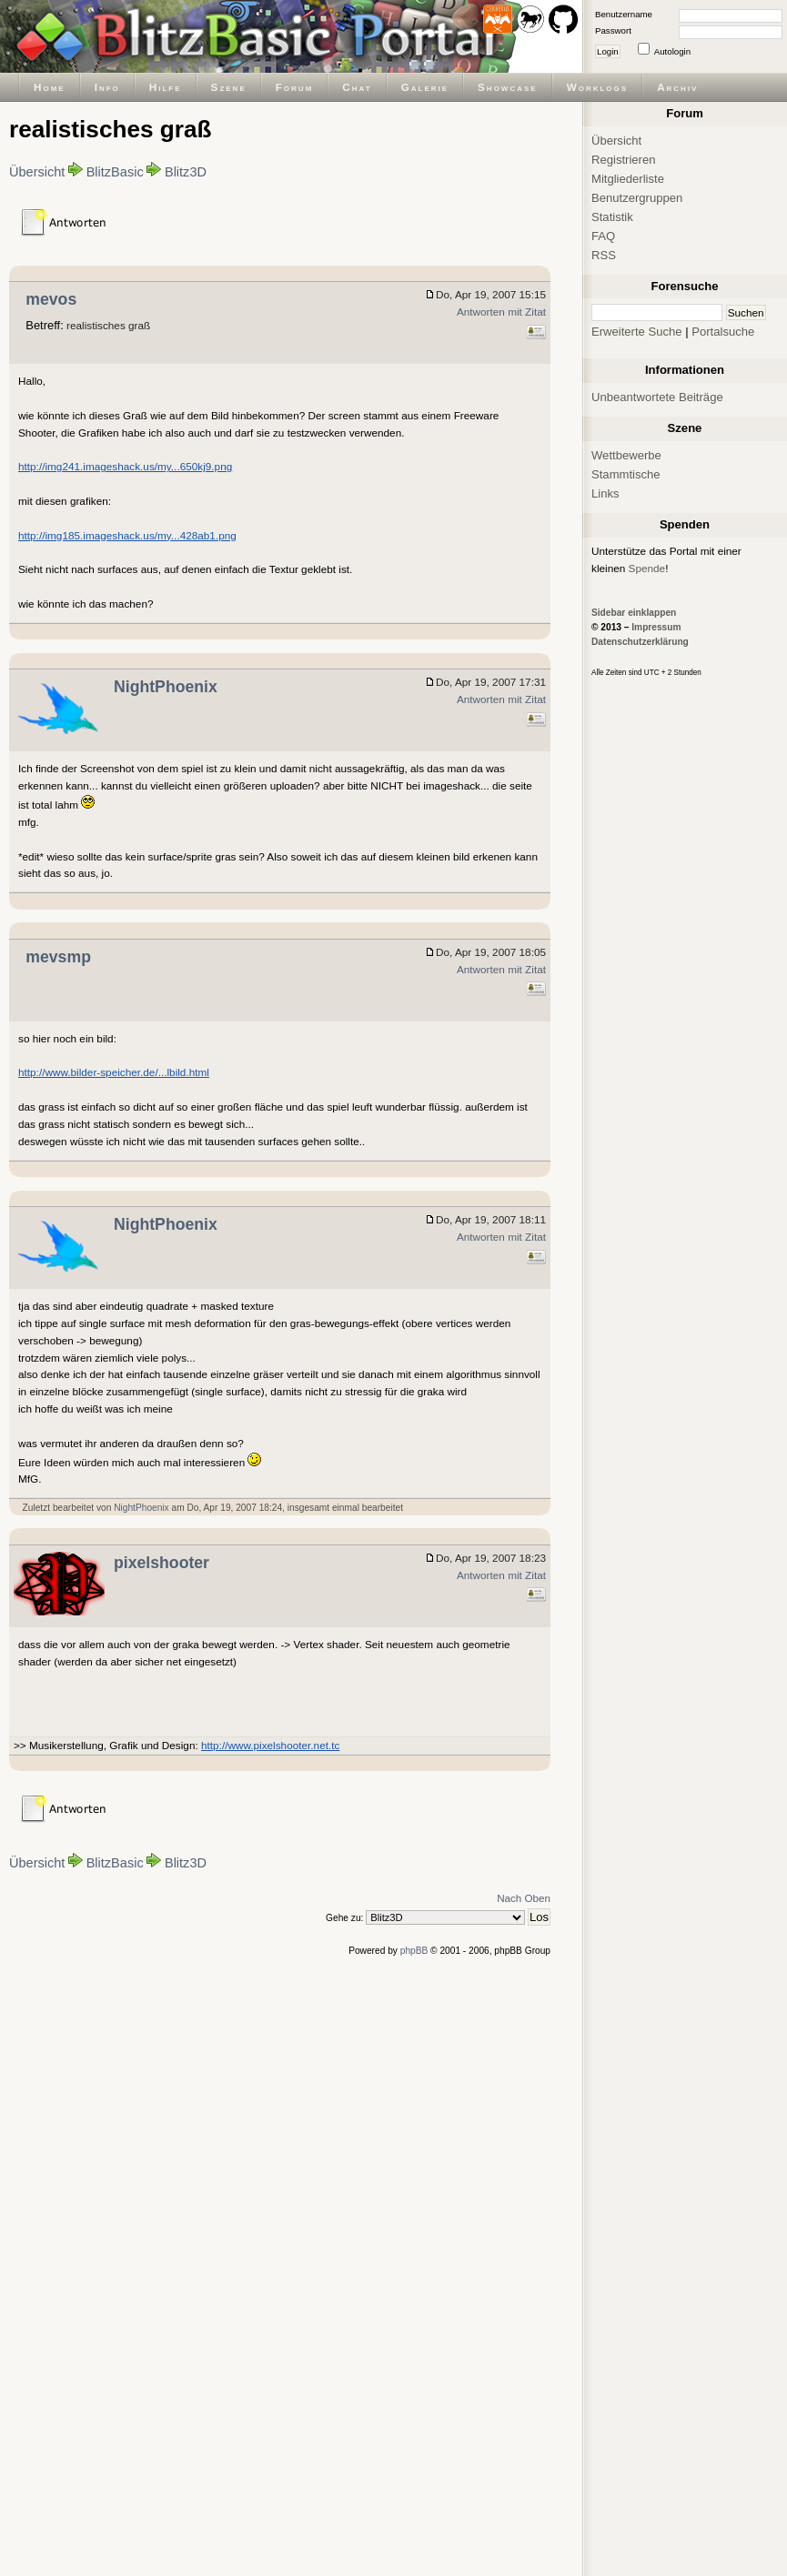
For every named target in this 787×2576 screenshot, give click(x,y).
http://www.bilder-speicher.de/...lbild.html (113, 1072)
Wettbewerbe (626, 455)
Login (608, 51)
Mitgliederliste (627, 179)
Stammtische (626, 474)
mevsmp (58, 957)
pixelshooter (161, 1563)
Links (605, 493)
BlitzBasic (115, 172)
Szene (229, 87)
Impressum (656, 627)
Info (107, 87)
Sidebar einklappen (633, 613)
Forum (295, 87)
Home (50, 87)
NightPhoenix (165, 687)
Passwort (613, 30)
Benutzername (623, 14)
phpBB (414, 1951)
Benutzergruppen (636, 198)
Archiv (677, 87)
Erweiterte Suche (636, 331)
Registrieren (623, 159)
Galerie (425, 87)
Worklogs (597, 87)
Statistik (612, 217)
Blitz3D (186, 172)
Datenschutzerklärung (640, 642)
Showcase (508, 87)
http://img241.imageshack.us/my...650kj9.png (125, 466)
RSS (603, 255)
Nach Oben (523, 1898)
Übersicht (37, 172)
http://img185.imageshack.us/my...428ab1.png (127, 535)
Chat (356, 87)
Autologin (672, 51)
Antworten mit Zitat (501, 311)
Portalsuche (722, 331)
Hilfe (165, 87)
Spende (647, 568)
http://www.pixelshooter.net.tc (270, 1745)
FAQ (603, 236)
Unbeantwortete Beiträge (657, 397)
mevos (50, 299)
